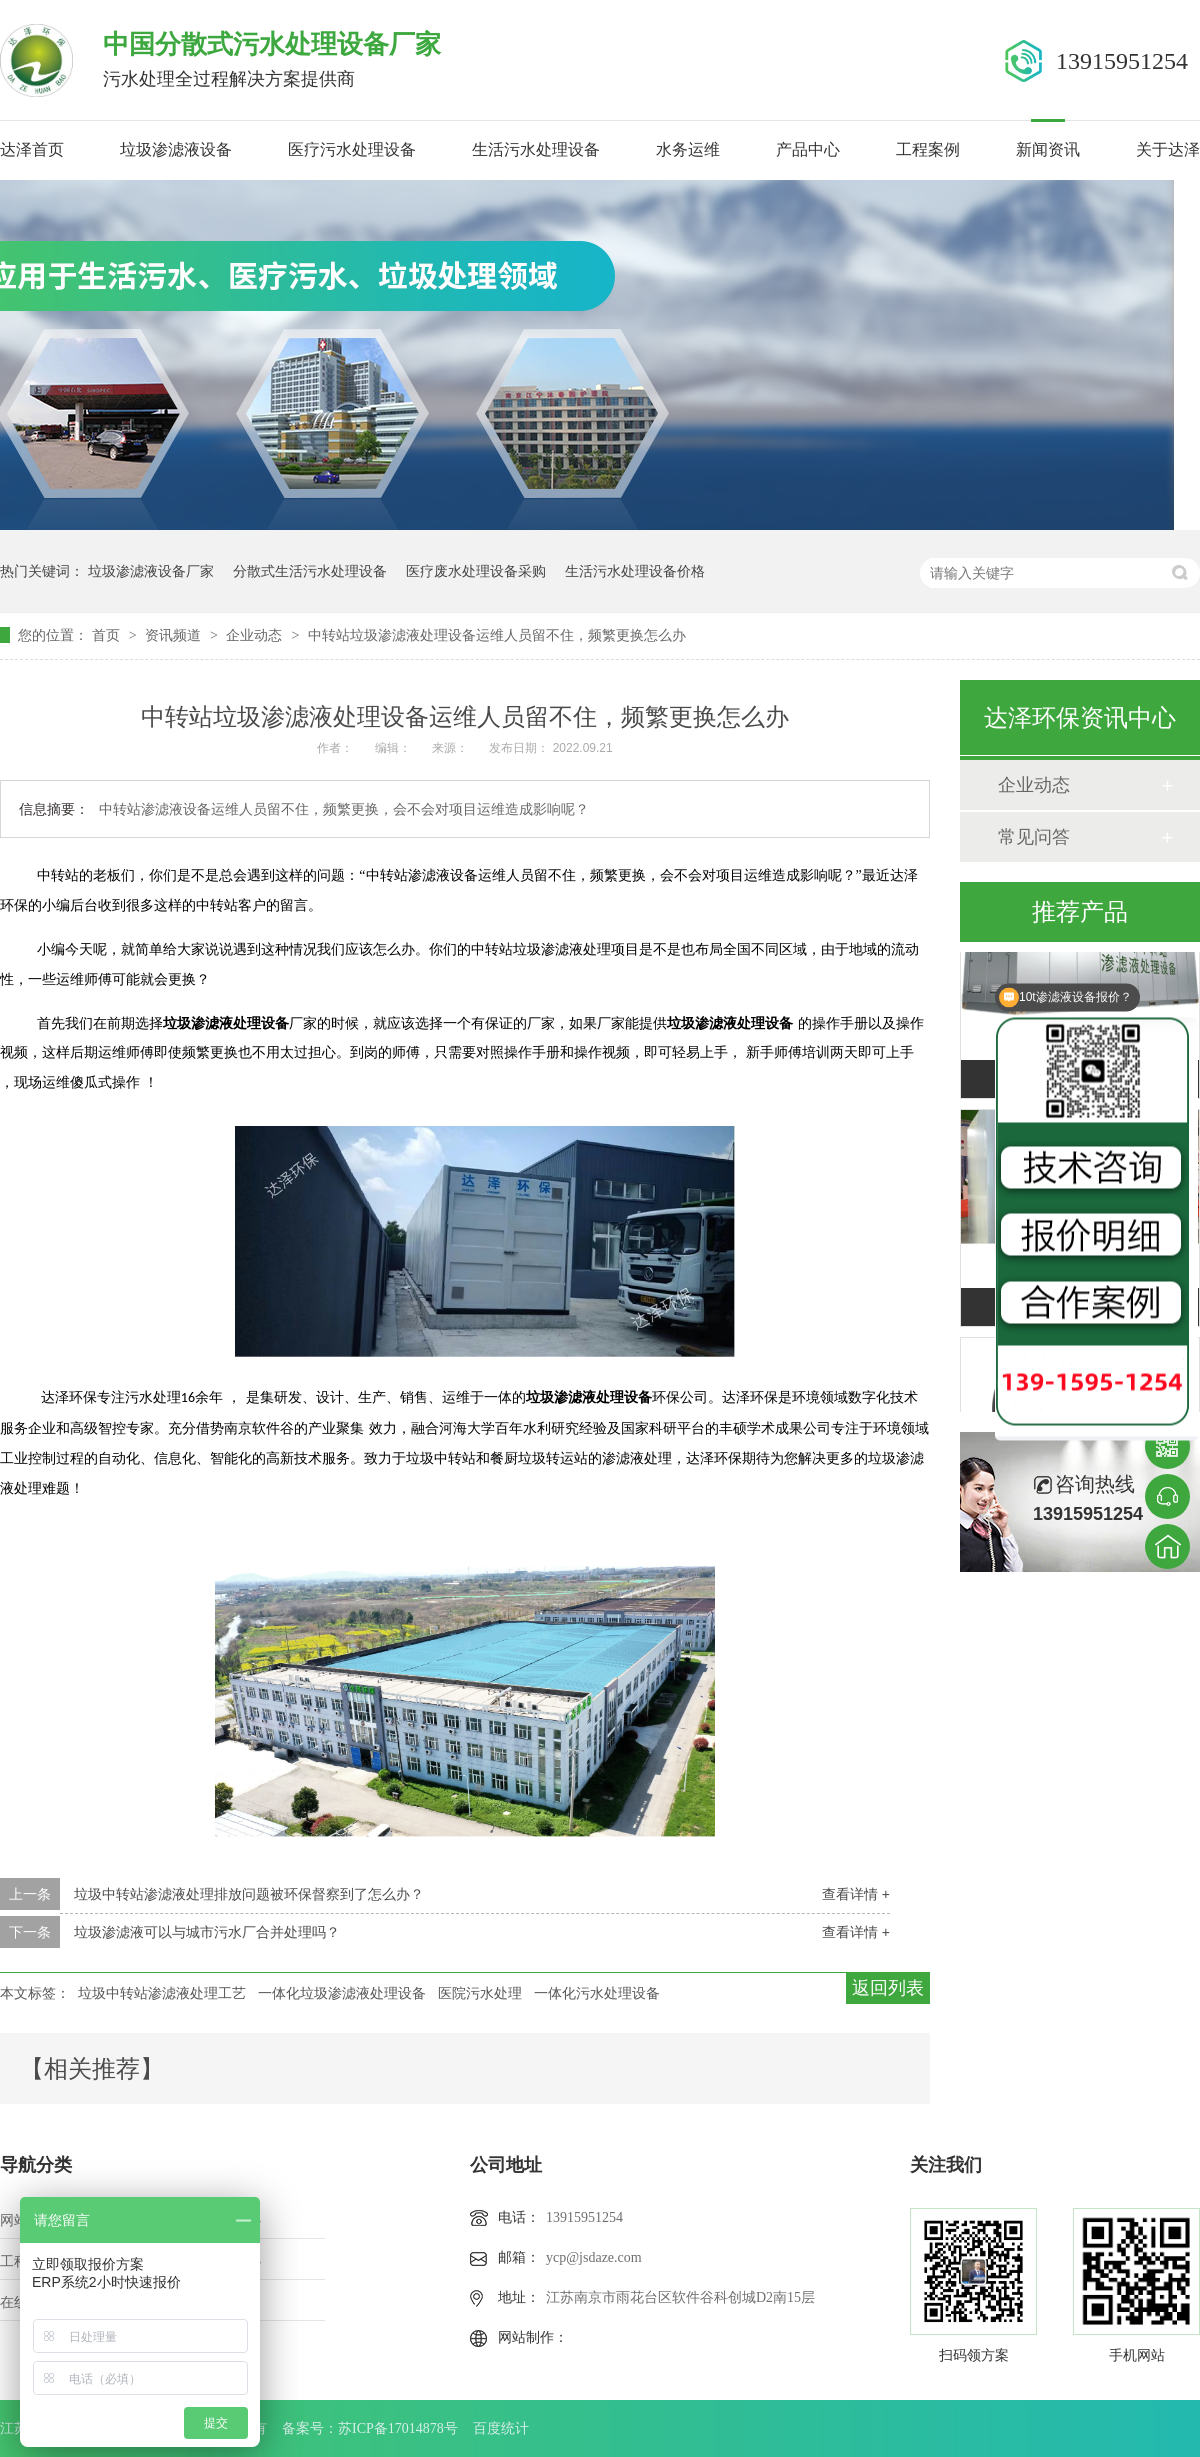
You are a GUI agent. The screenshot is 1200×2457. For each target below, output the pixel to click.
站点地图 (233, 2302)
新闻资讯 (1048, 149)
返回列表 (888, 1988)
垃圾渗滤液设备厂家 (151, 571)
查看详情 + (856, 1894)
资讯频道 (175, 635)
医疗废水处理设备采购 (476, 571)
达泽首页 (32, 149)
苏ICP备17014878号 (398, 2428)
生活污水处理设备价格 (635, 571)
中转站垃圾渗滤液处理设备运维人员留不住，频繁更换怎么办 (497, 635)
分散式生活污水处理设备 (310, 571)
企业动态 (256, 635)
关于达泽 (1168, 149)
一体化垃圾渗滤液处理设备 (342, 1993)
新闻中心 (233, 2261)
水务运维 (688, 149)
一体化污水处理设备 (597, 1993)
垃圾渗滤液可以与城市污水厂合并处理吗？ (207, 1932)
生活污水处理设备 (536, 149)
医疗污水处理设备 (352, 149)
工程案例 (928, 149)
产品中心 (808, 149)
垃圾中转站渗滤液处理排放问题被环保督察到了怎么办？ (249, 1894)
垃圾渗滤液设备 (176, 149)
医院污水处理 (480, 1993)
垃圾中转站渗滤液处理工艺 (162, 1993)
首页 (108, 635)
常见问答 (1034, 837)
